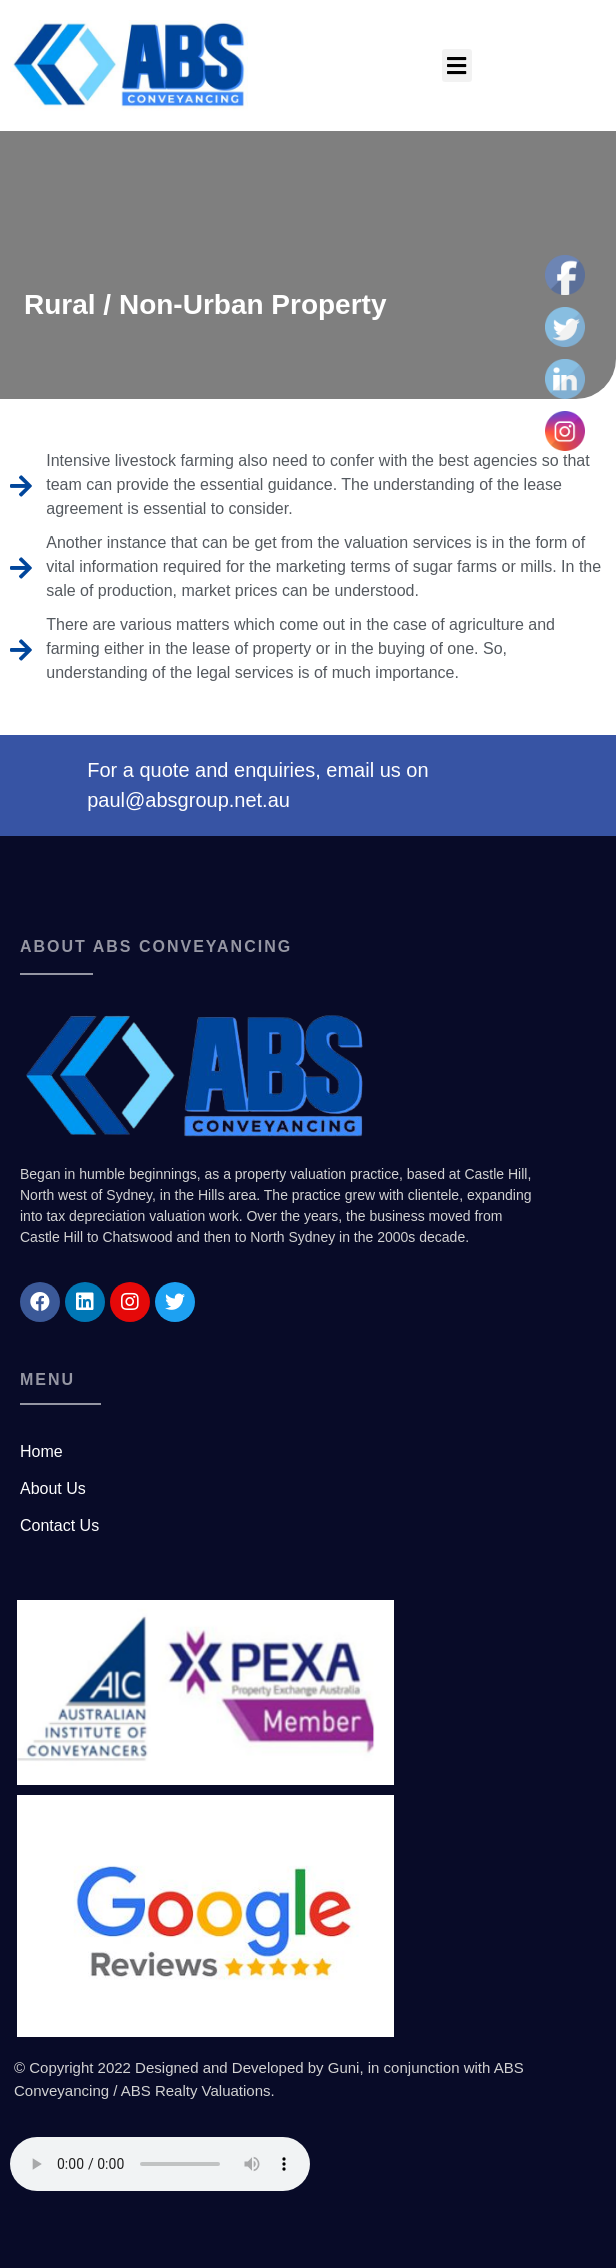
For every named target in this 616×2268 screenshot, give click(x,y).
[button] (457, 65)
